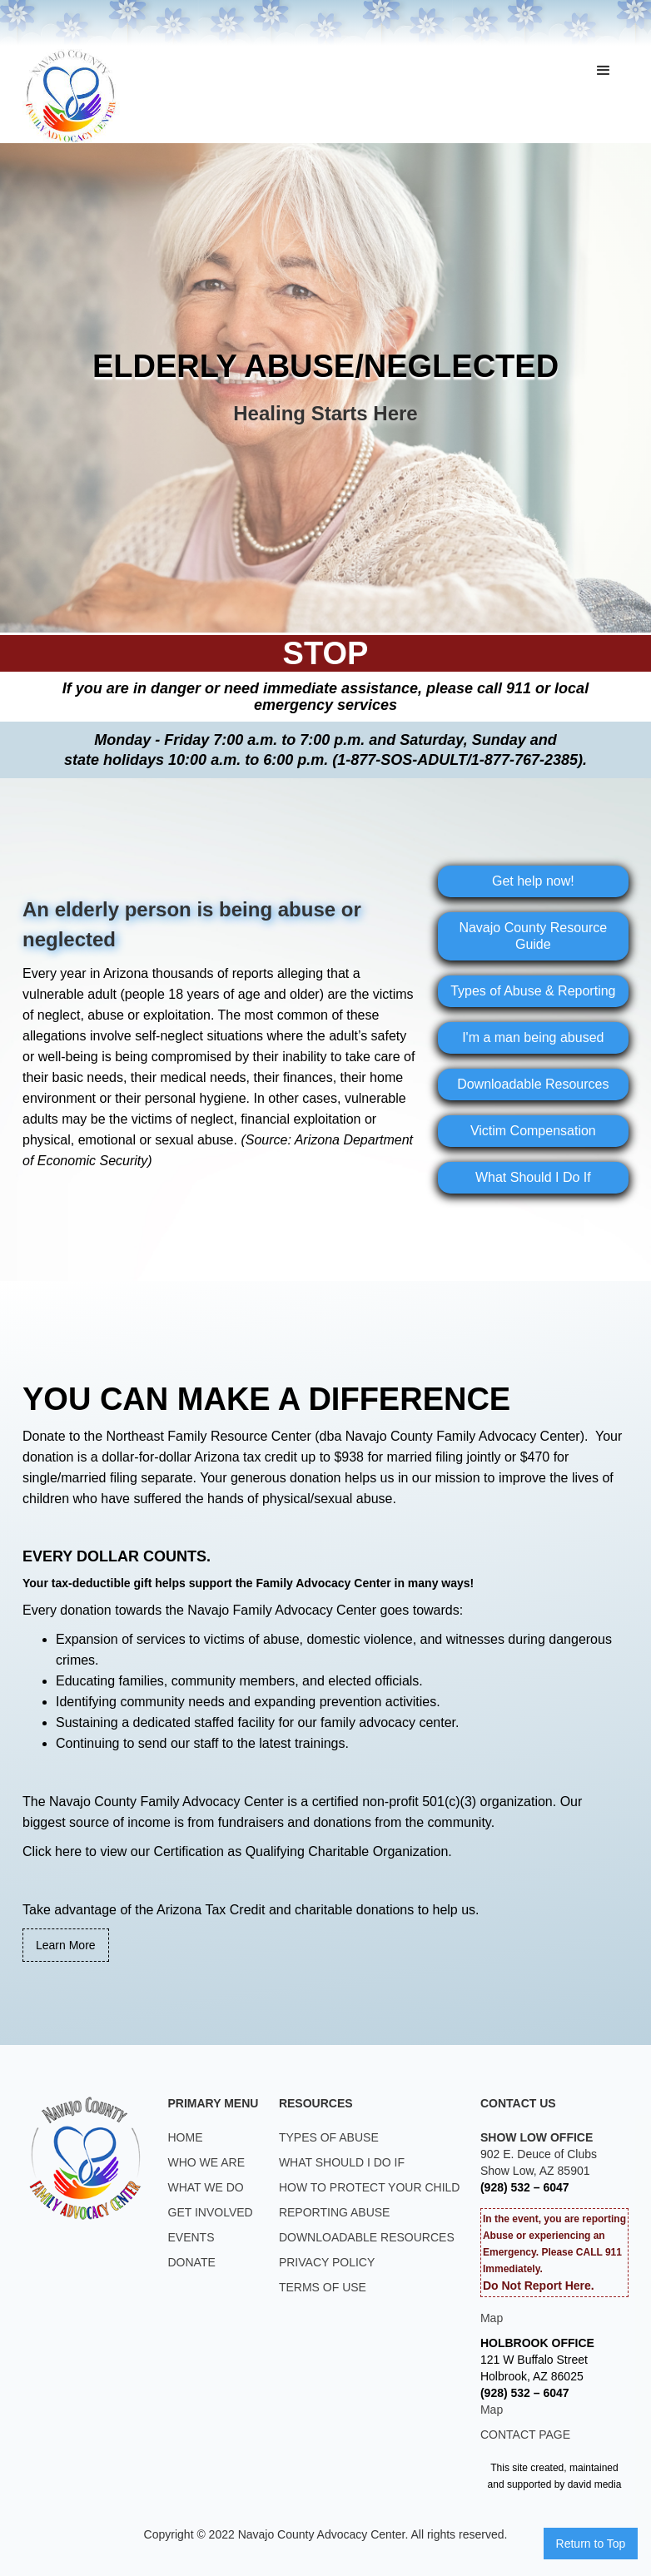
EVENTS (191, 2237)
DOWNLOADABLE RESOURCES (367, 2237)
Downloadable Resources (533, 1084)
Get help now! (533, 881)
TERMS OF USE (322, 2287)
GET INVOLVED (210, 2212)
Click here (52, 1851)
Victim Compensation (533, 1131)
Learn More (66, 1945)
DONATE (192, 2262)
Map (491, 2318)
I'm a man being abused (533, 1037)
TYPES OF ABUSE (329, 2137)
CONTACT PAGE (525, 2434)
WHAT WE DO (206, 2187)
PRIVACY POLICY (327, 2262)
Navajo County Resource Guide (533, 936)
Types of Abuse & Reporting (532, 991)
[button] (604, 71)
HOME (185, 2137)
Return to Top (591, 2543)
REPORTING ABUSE (334, 2212)
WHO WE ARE (207, 2162)
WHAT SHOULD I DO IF (342, 2162)
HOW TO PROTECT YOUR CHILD (369, 2187)
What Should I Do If (533, 1177)
